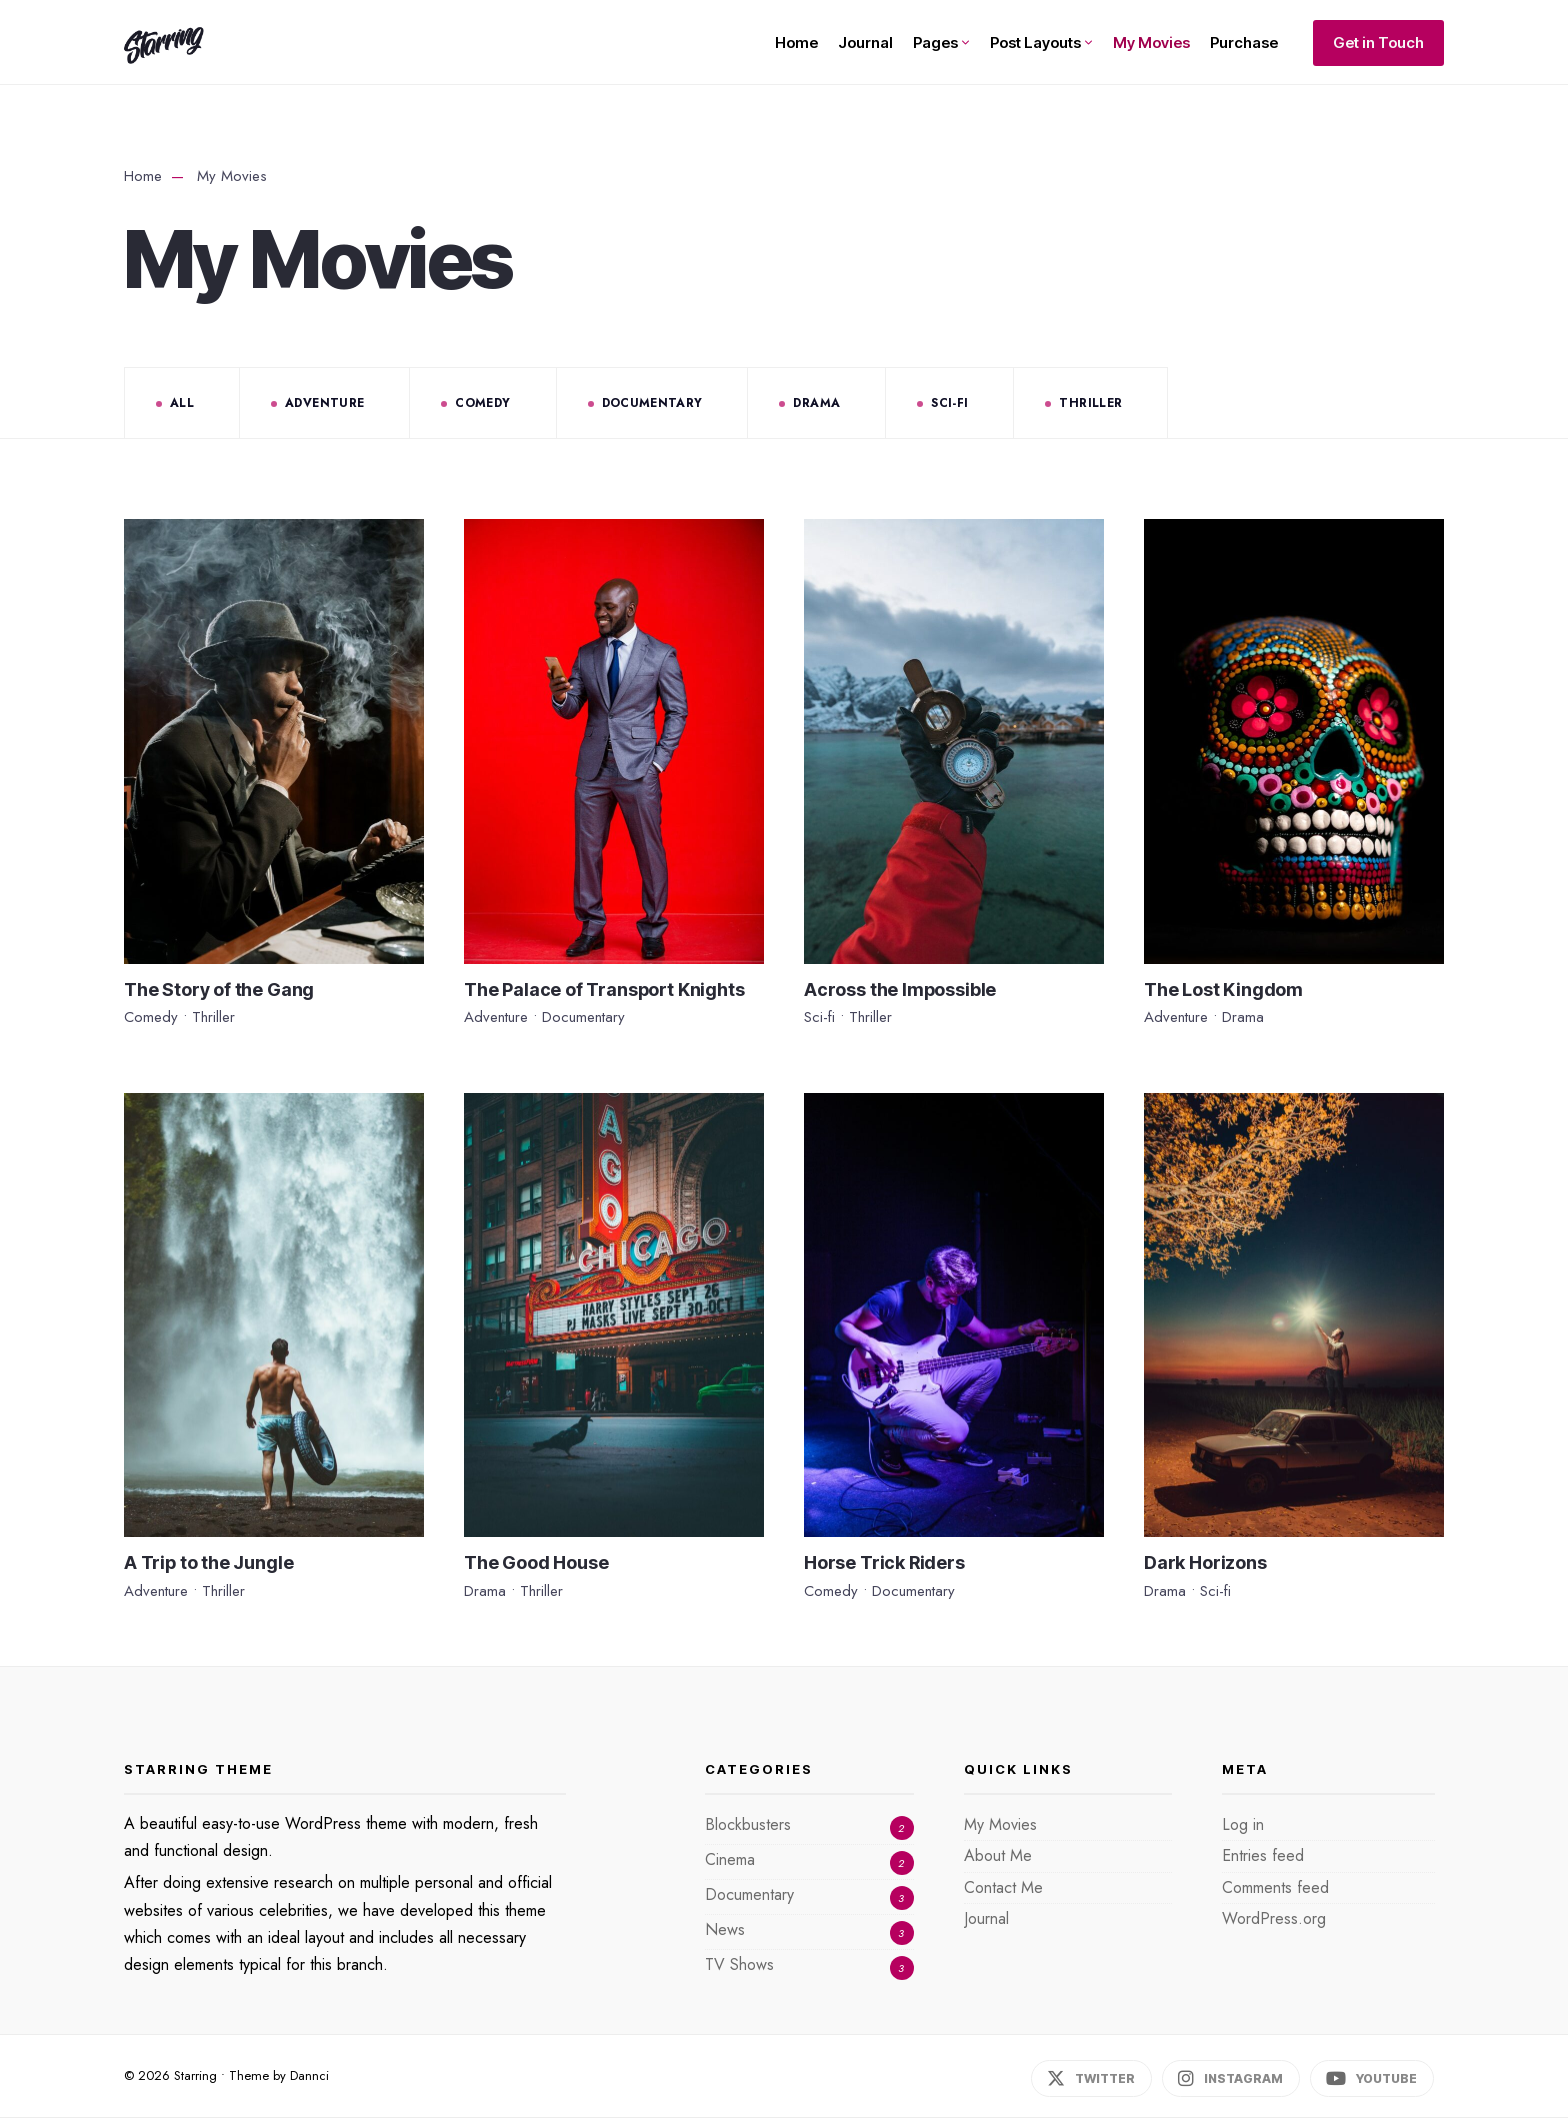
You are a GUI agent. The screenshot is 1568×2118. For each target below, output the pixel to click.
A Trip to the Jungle (208, 1562)
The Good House (536, 1562)
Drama (816, 403)
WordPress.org (1274, 1918)
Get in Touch (1378, 42)
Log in (1243, 1824)
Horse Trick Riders (884, 1562)
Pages (935, 42)
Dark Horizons (1205, 1562)
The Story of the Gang (219, 989)
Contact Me (1003, 1887)
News (725, 1929)
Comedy (482, 403)
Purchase (1244, 42)
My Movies (1151, 42)
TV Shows (739, 1964)
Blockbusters (748, 1824)
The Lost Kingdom (1223, 989)
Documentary (652, 403)
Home (796, 42)
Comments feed (1275, 1887)
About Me (998, 1855)
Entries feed (1263, 1855)
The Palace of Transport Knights (604, 989)
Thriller (1090, 403)
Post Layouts (1035, 42)
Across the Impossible (900, 989)
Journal (865, 42)
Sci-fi (949, 403)
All (182, 403)
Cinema (730, 1859)
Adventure (324, 403)
